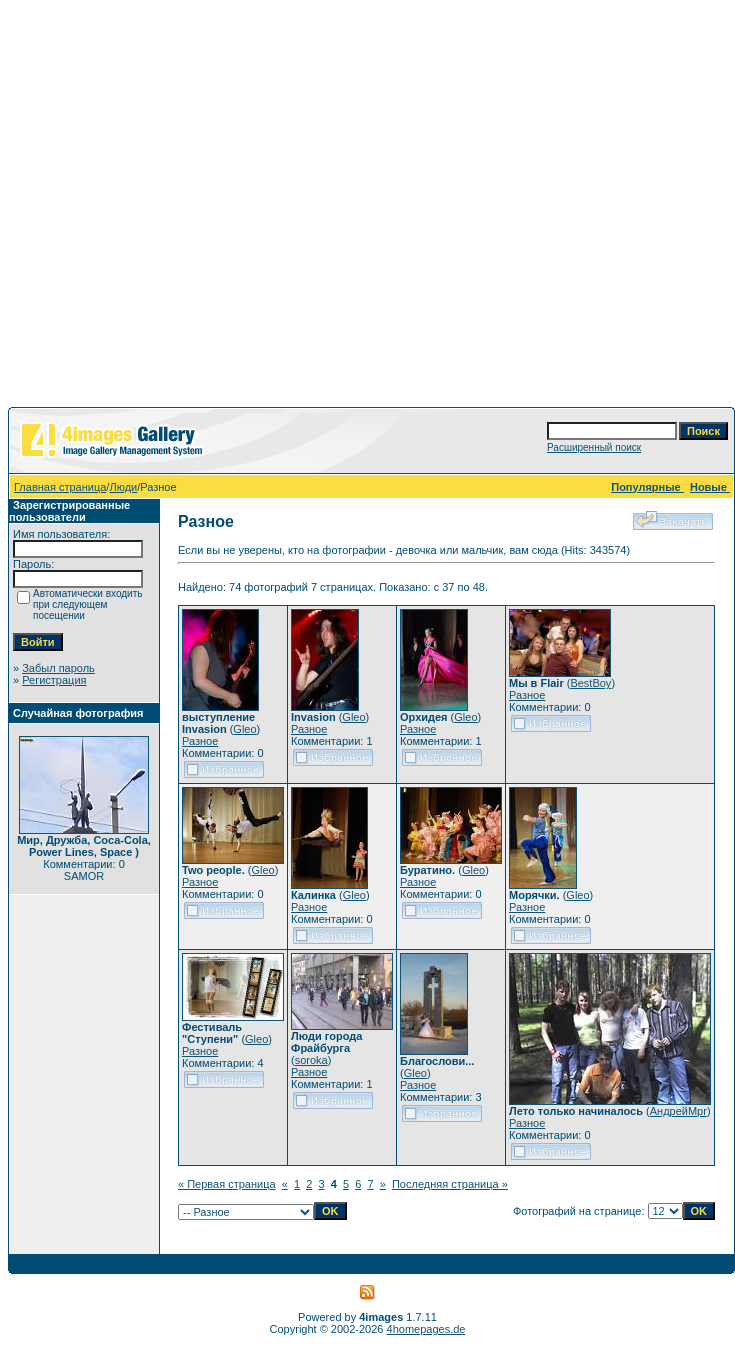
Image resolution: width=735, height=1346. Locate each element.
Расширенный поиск (594, 447)
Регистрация (54, 680)
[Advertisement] (187, 207)
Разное (200, 741)
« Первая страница (227, 1184)
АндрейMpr (678, 1111)
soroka (311, 1060)
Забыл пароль (58, 668)
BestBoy (590, 683)
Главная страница (60, 487)
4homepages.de (426, 1329)
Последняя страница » (450, 1184)
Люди (123, 487)
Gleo (244, 729)
